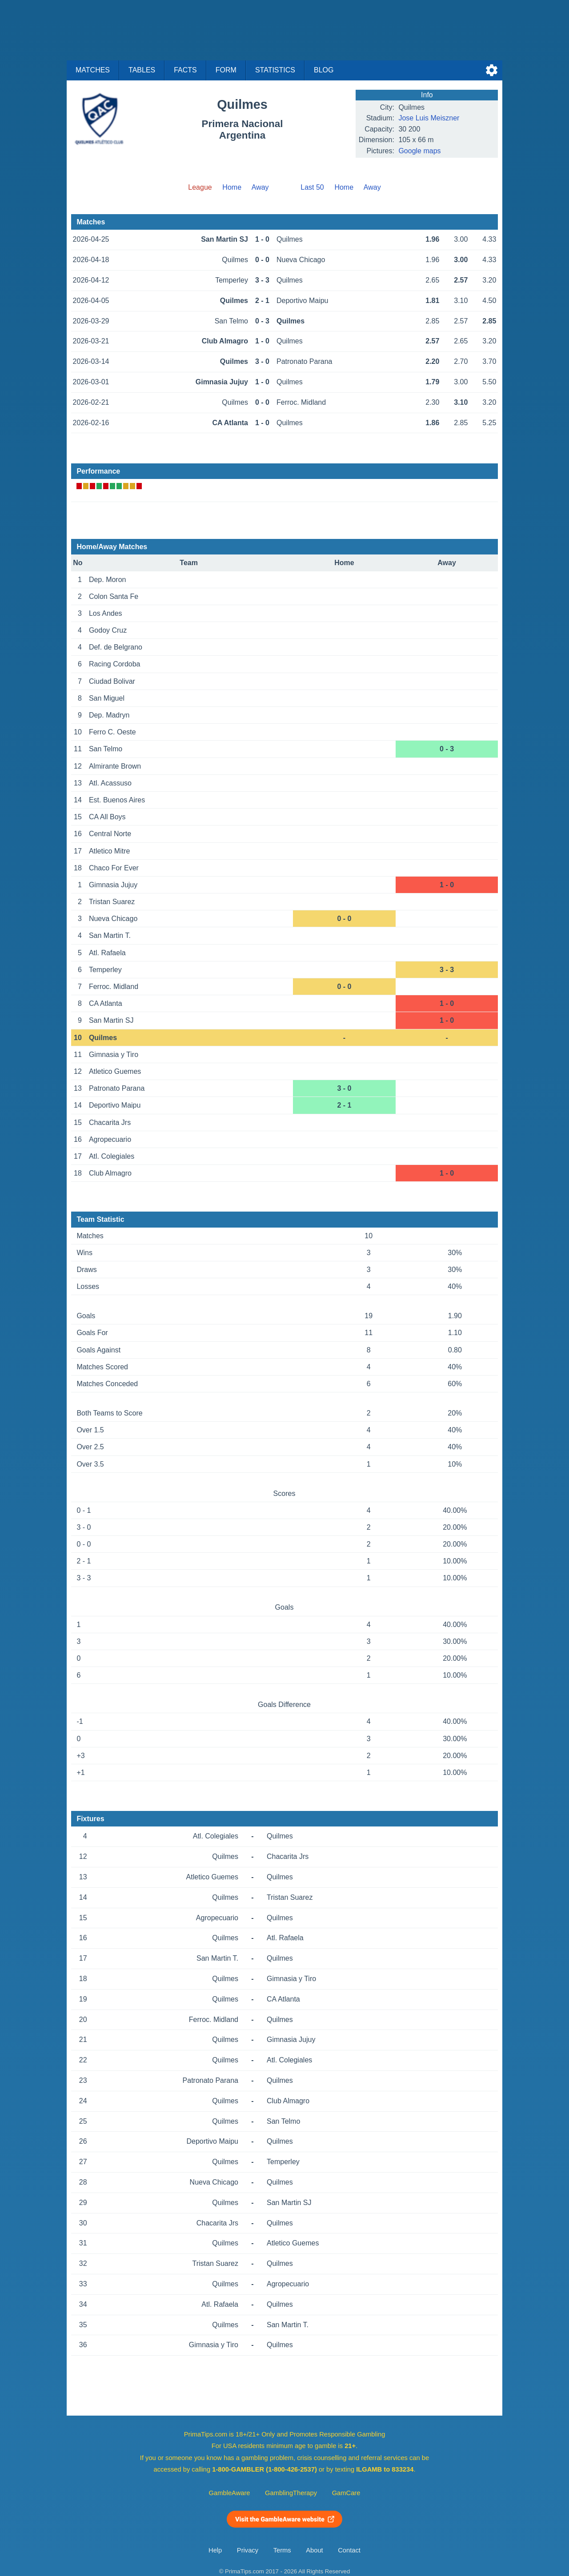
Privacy (247, 2550)
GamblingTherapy (291, 2492)
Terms (282, 2550)
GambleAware (229, 2492)
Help (215, 2550)
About (314, 2550)
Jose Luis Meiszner (428, 118)
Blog (323, 70)
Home (231, 187)
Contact (349, 2550)
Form (226, 70)
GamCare (346, 2492)
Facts (185, 70)
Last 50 (312, 187)
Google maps (419, 151)
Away (260, 187)
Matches (93, 70)
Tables (141, 70)
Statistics (275, 70)
